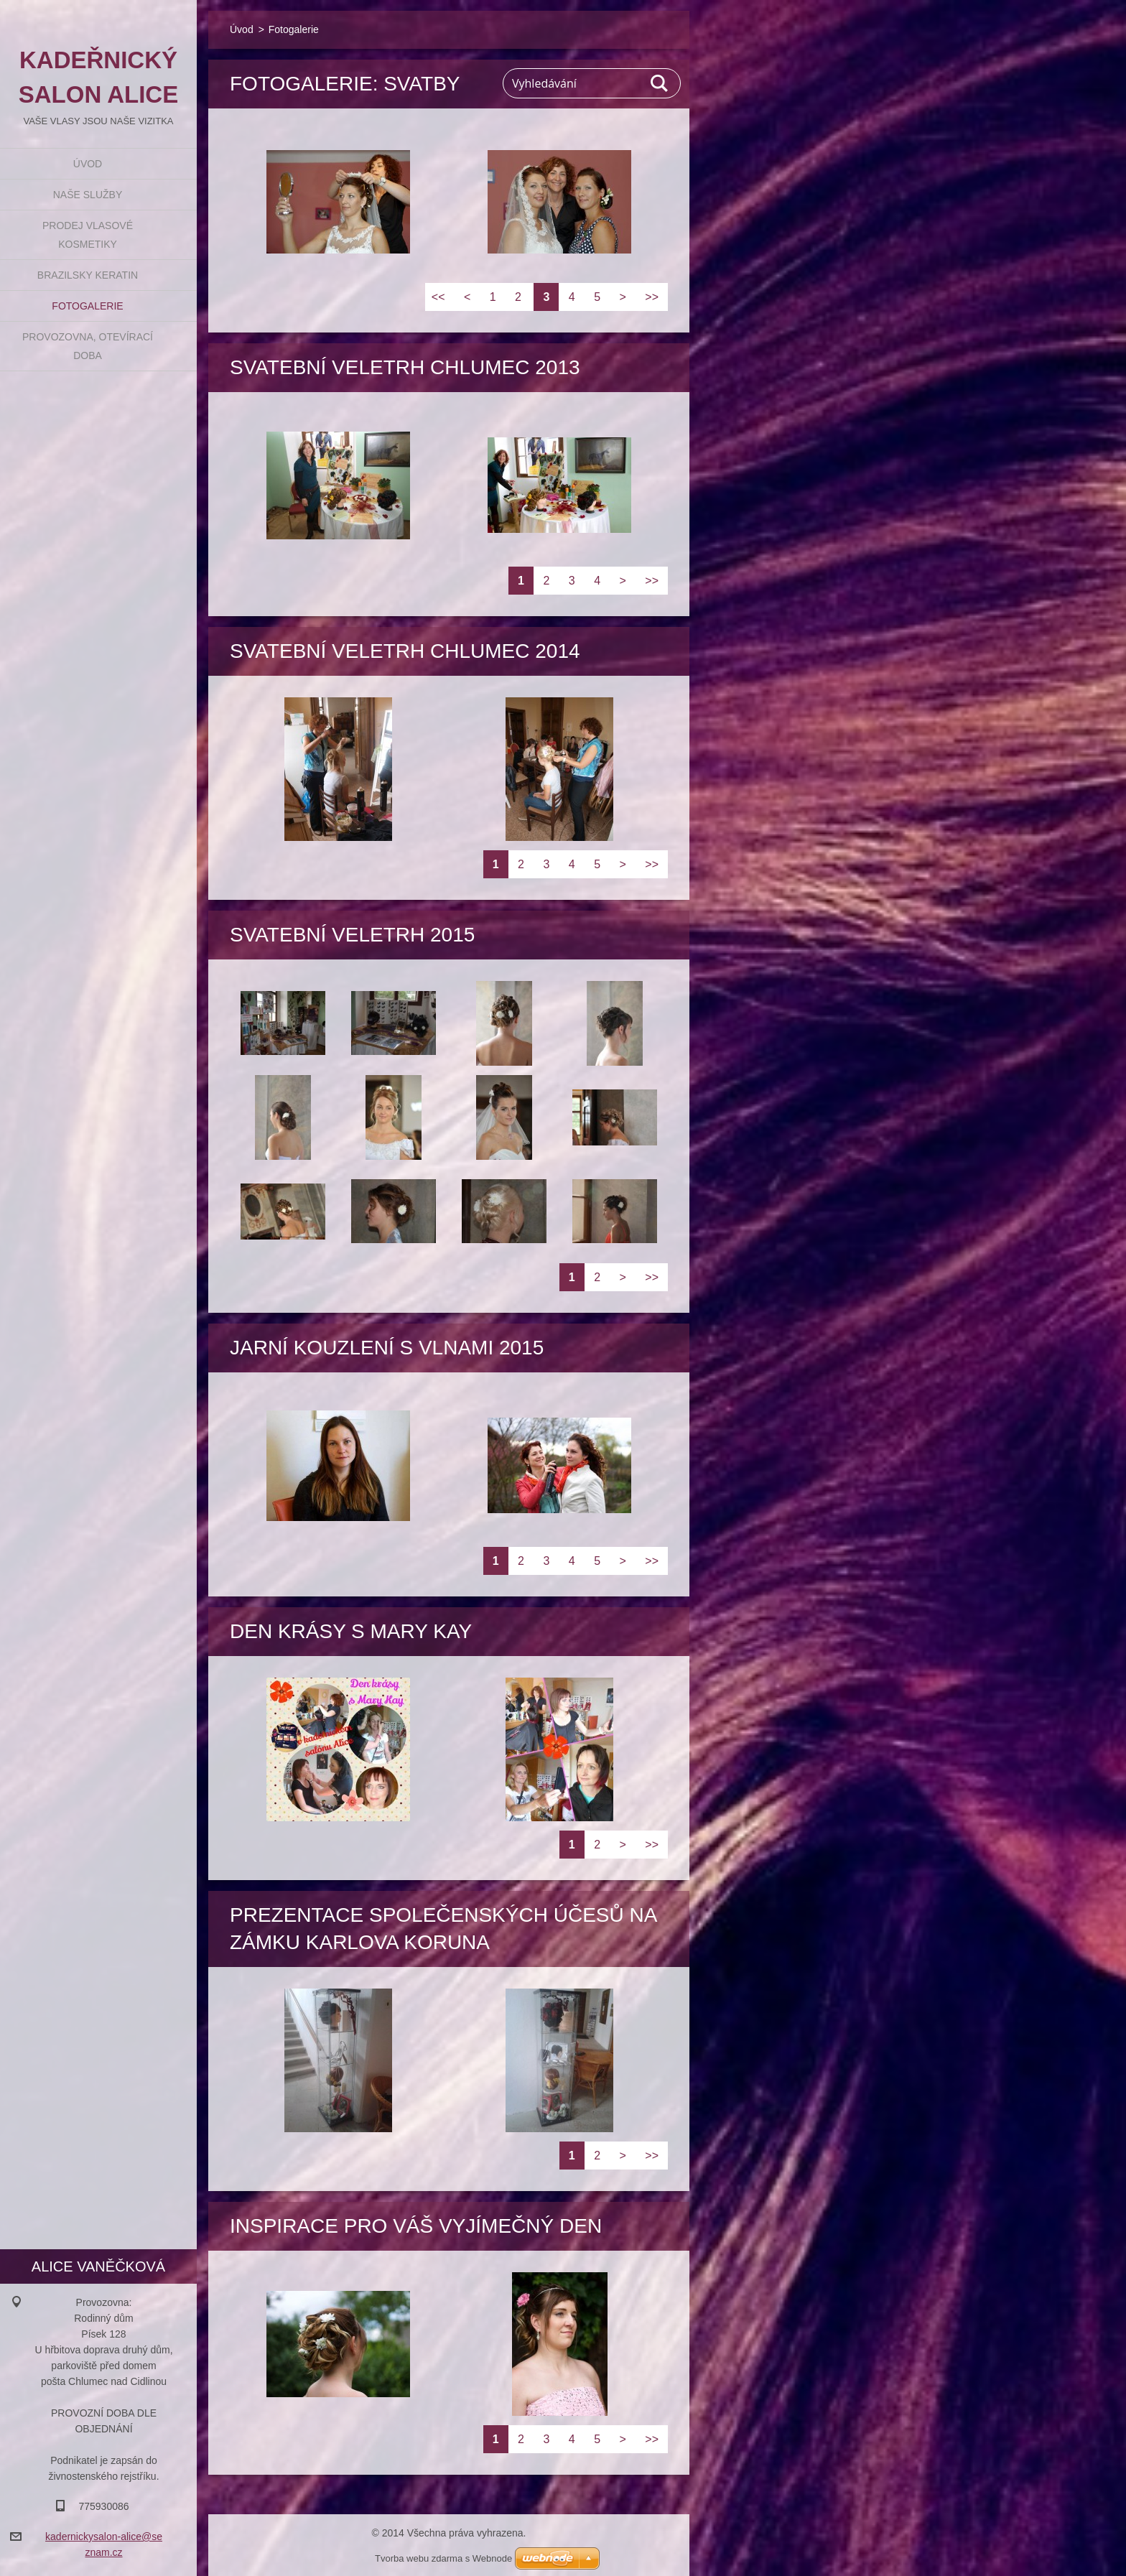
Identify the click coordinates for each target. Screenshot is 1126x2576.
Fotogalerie (87, 306)
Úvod (87, 163)
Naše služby (87, 194)
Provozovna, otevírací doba (87, 346)
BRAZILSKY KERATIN (87, 275)
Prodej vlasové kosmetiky (87, 235)
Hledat (660, 83)
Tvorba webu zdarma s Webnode (443, 2558)
